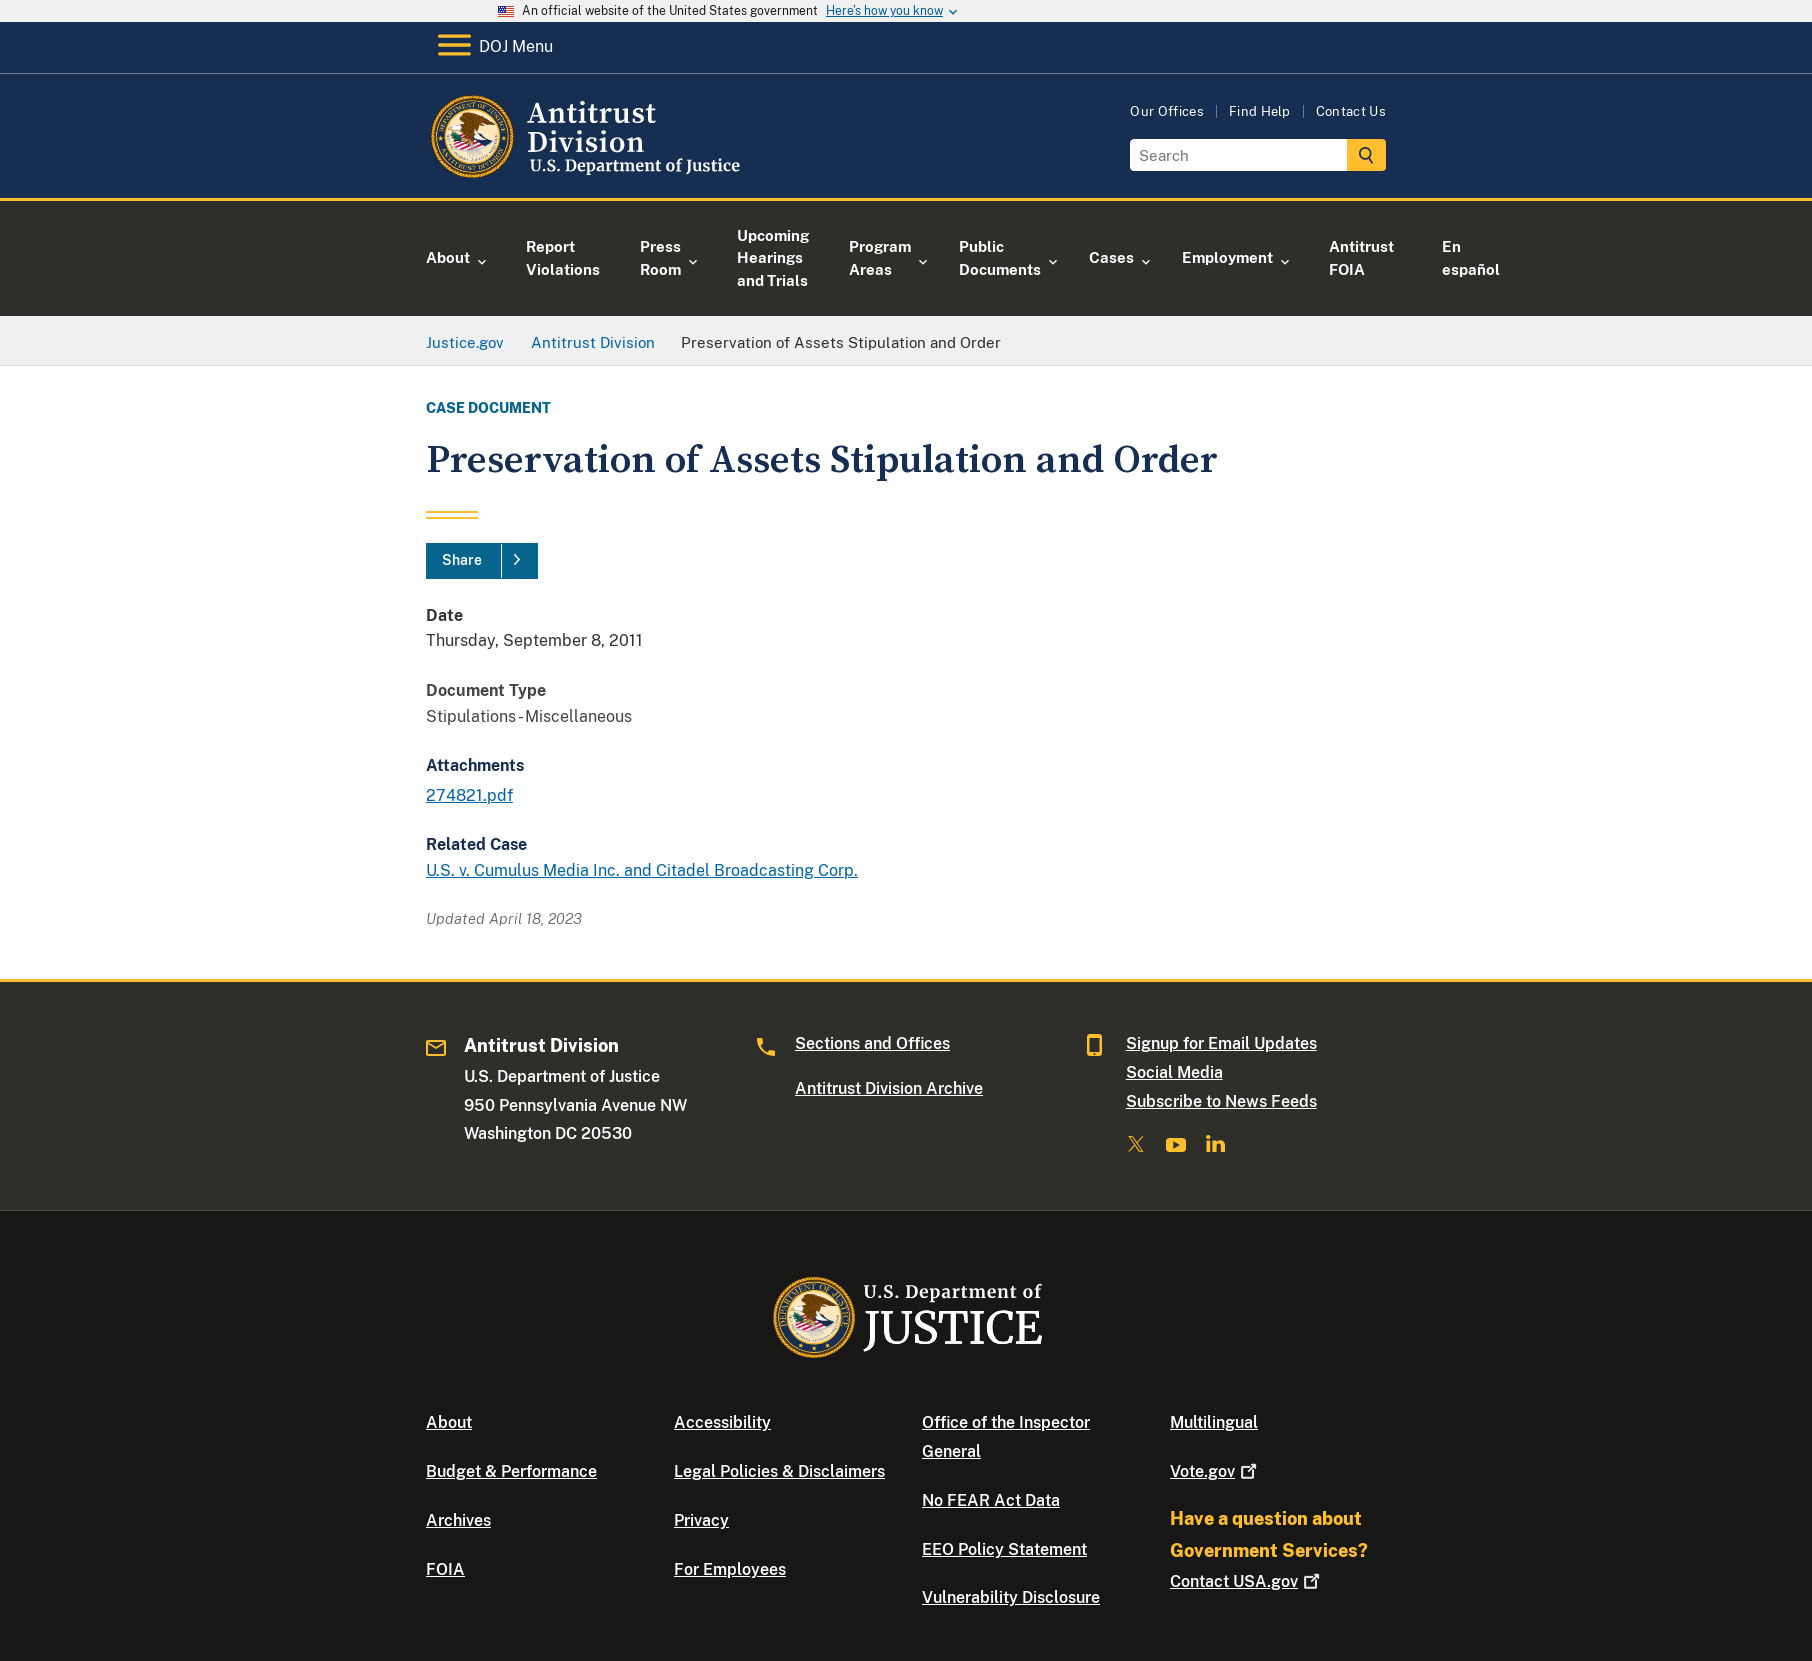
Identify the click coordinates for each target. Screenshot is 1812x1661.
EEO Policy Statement (1004, 1549)
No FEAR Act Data (991, 1500)
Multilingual (1214, 1422)
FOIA (445, 1569)
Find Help (1260, 111)
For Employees (730, 1569)
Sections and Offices (872, 1043)
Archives (458, 1520)
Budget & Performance (511, 1471)
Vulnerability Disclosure (1011, 1597)
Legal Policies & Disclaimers (779, 1471)
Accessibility (722, 1422)
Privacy (701, 1520)
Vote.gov (1215, 1471)
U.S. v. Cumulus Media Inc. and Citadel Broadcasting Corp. (642, 870)
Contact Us (1351, 111)
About (449, 1422)
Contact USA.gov (1247, 1581)
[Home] (588, 174)
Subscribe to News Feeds (1221, 1101)
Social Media (1174, 1072)
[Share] (482, 561)
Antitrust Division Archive (889, 1088)
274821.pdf (469, 795)
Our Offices (1167, 111)
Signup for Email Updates (1221, 1043)
